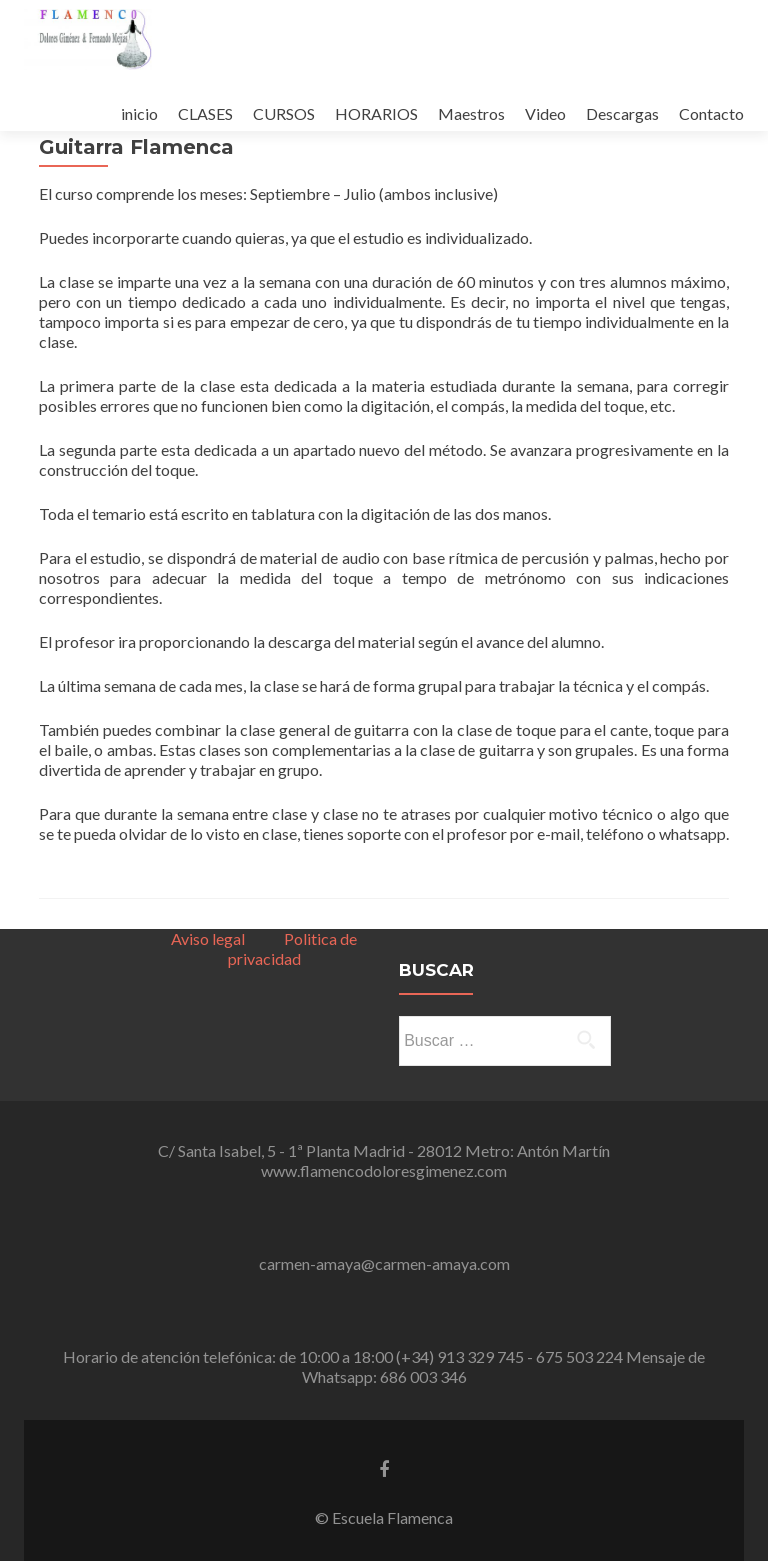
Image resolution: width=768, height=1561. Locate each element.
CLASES (205, 113)
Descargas (622, 113)
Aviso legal (208, 938)
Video (545, 113)
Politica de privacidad (293, 948)
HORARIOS (376, 113)
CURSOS (284, 113)
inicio (139, 113)
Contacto (711, 113)
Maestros (471, 113)
